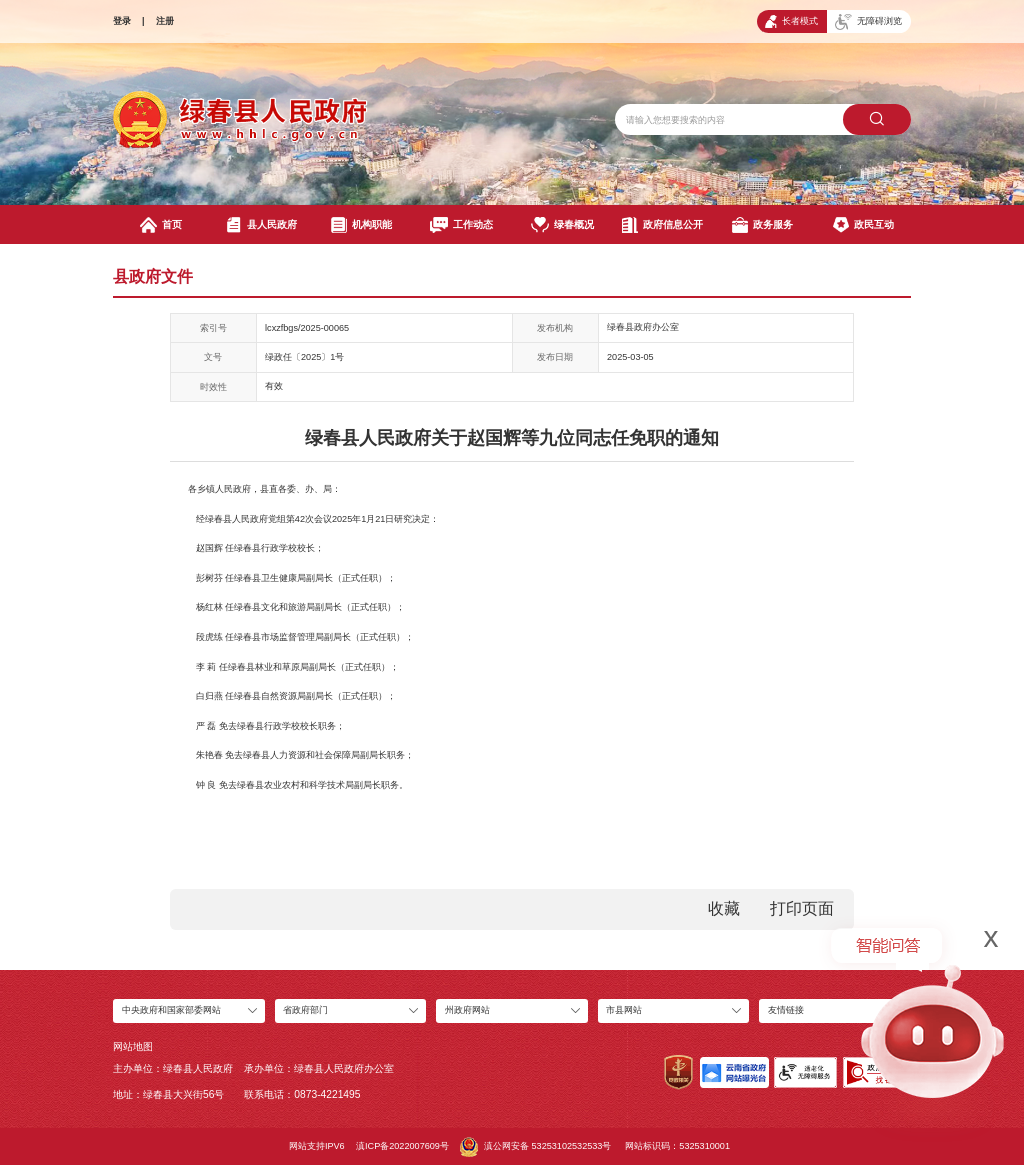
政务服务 (762, 225)
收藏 (724, 908)
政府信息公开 (662, 225)
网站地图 (133, 1046)
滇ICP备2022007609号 (402, 1146)
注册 (165, 21)
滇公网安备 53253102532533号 (535, 1147)
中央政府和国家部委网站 (171, 1010)
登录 (122, 21)
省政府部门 (305, 1010)
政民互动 (863, 225)
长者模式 (791, 21)
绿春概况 (562, 225)
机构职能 (361, 225)
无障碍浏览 (868, 22)
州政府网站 (467, 1010)
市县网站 (624, 1010)
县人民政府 (261, 225)
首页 (161, 225)
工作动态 (461, 225)
